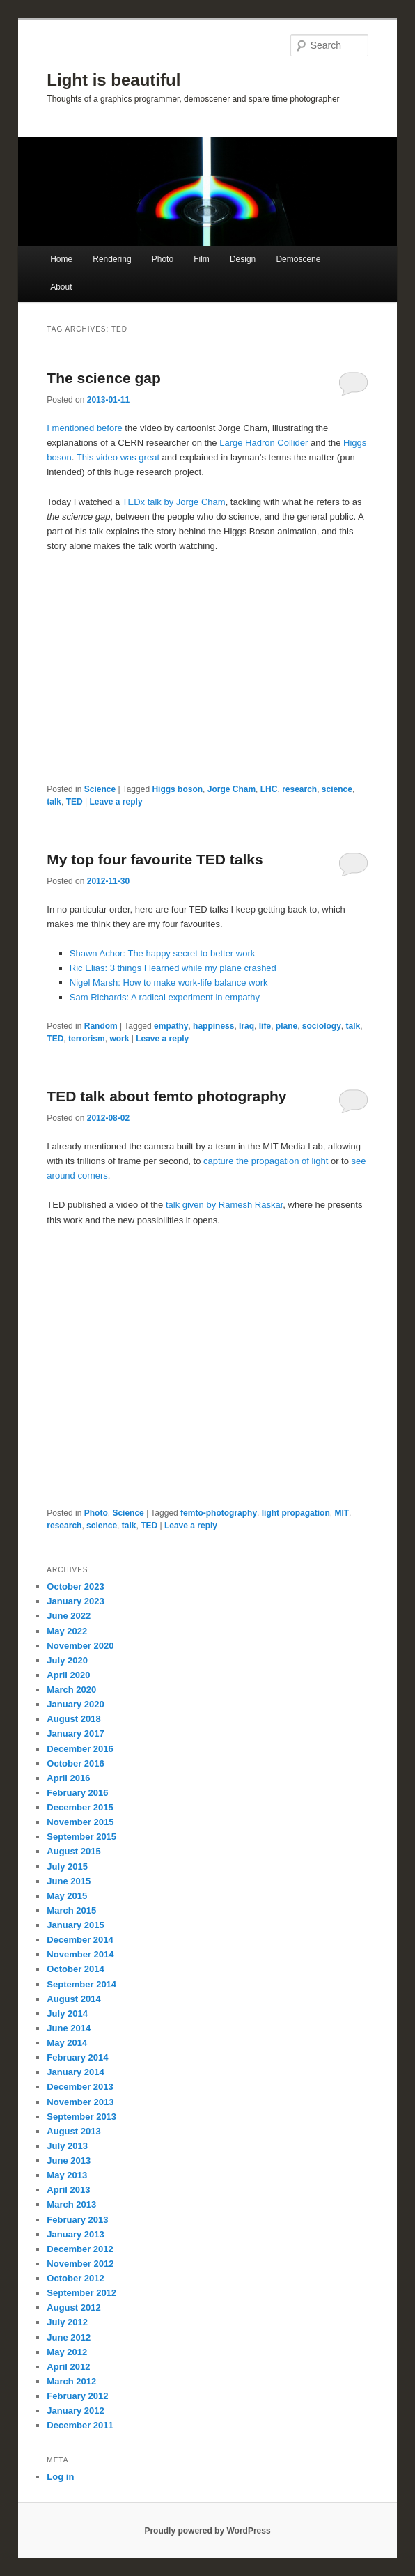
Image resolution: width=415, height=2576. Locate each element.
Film (202, 259)
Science (100, 789)
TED (74, 802)
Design (243, 259)
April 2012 (68, 2366)
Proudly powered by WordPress (207, 2531)
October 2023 (75, 1586)
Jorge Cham (232, 789)
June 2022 (69, 1616)
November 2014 (80, 1954)
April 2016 (68, 1778)
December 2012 (80, 2249)
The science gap (103, 378)
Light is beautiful (113, 79)
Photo (162, 259)
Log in (60, 2477)
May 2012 (67, 2352)
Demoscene (298, 259)
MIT (341, 1513)
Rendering (112, 259)
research (299, 789)
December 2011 (80, 2425)
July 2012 (67, 2322)
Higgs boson (177, 789)
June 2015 (69, 1881)
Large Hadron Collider (263, 442)
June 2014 (69, 2028)
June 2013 (69, 2160)
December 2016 (80, 1749)
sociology (321, 1026)
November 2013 (80, 2102)
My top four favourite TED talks (155, 859)
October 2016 (75, 1763)
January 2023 (75, 1601)
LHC (269, 789)
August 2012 (73, 2307)
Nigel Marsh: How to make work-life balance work (169, 982)
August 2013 (73, 2131)
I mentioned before (84, 428)
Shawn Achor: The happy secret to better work (162, 953)
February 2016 (77, 1792)
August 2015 (73, 1851)
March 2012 (71, 2381)
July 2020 (67, 1660)
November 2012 (80, 2263)
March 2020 (71, 1689)
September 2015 (81, 1836)
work (119, 1038)
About (61, 287)
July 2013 (67, 2146)
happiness (213, 1026)
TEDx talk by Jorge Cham (174, 502)
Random (101, 1026)
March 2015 (71, 1910)
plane (286, 1026)
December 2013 (80, 2086)
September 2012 (81, 2293)
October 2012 (75, 2278)
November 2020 (80, 1645)
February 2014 (77, 2057)
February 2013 (77, 2219)
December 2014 (80, 1939)
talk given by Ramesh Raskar (224, 1205)
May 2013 (67, 2175)
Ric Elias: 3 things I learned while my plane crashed (173, 968)
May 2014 (67, 2043)
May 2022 (67, 1631)
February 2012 (77, 2396)
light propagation (296, 1513)
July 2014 (67, 2013)
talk (54, 802)
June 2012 (69, 2337)
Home (61, 259)
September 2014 (81, 1984)
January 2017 (75, 1733)
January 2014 (75, 2072)
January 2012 (75, 2410)
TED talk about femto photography (166, 1096)
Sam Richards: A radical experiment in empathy (165, 997)
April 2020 (68, 1675)
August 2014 (73, 1999)
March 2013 (71, 2204)
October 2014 (75, 1969)
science (337, 789)
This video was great (118, 457)
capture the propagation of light (265, 1161)
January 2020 (75, 1704)
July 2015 (67, 1866)
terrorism (86, 1038)
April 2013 (68, 2190)
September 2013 (81, 2116)
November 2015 (80, 1822)
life (265, 1026)
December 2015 (80, 1807)
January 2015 (75, 1925)
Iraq (246, 1026)
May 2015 (67, 1896)
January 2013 (75, 2234)
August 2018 (73, 1719)
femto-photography (218, 1513)
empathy (171, 1026)
